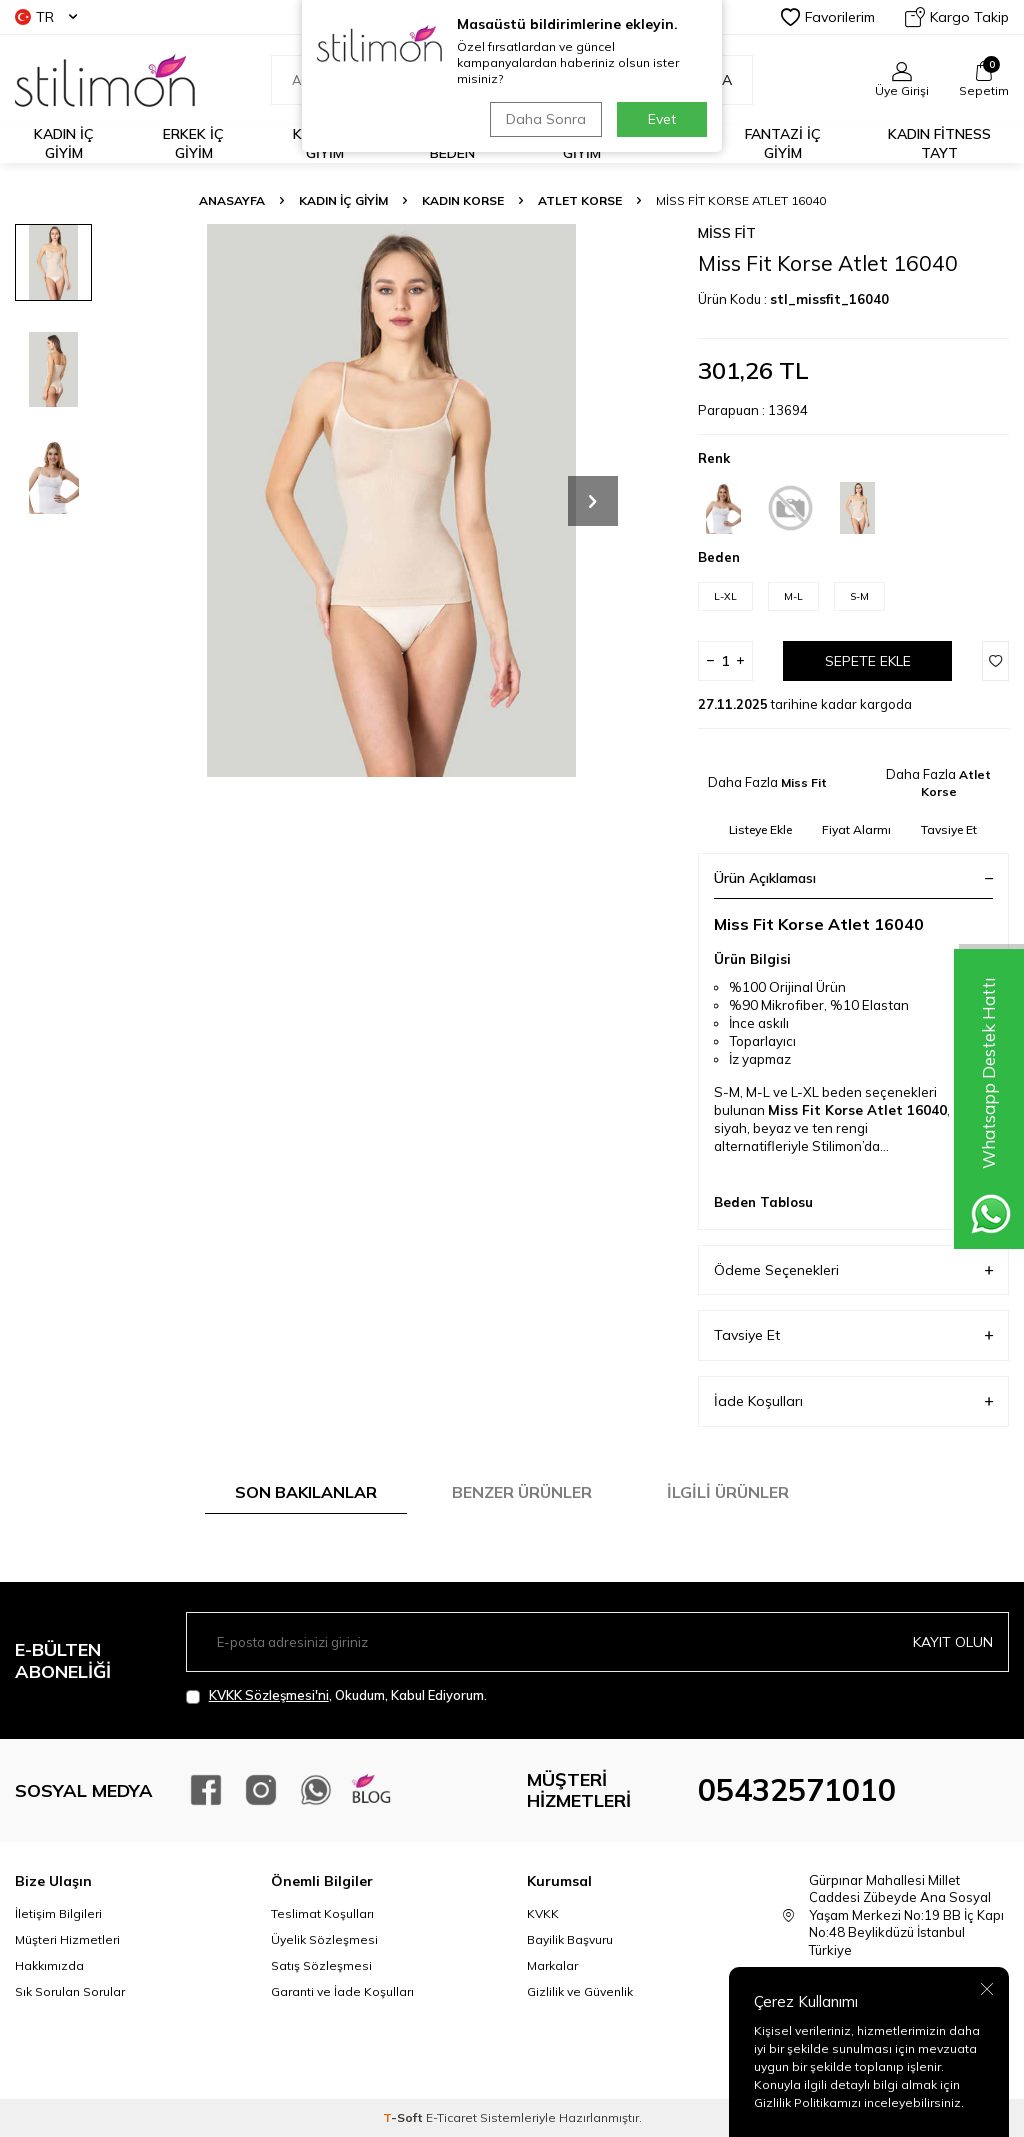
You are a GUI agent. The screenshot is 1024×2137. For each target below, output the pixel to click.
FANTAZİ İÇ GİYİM (783, 143)
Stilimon (837, 1146)
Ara (707, 80)
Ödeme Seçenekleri (853, 1270)
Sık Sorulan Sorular (70, 1991)
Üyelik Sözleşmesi (324, 1939)
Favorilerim (828, 17)
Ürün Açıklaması (853, 878)
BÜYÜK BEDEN (452, 143)
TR (46, 17)
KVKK (543, 1913)
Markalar (552, 1965)
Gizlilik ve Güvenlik (580, 1991)
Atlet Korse (580, 200)
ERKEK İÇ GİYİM (193, 143)
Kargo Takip (957, 17)
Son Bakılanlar (306, 1492)
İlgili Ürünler (728, 1492)
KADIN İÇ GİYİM (64, 143)
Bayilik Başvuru (570, 1939)
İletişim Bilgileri (58, 1913)
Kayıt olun (953, 1642)
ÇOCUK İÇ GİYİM (581, 143)
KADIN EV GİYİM (325, 143)
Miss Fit (727, 233)
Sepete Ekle (868, 661)
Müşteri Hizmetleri (67, 1939)
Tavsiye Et (949, 829)
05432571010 (797, 1790)
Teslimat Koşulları (322, 1913)
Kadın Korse (463, 200)
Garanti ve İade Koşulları (342, 1991)
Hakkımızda (49, 1965)
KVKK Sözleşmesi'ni (269, 1695)
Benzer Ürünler (522, 1492)
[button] (593, 501)
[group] (391, 500)
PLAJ (679, 144)
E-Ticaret (451, 2117)
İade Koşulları (853, 1401)
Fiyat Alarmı (856, 829)
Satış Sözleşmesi (321, 1965)
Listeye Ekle (760, 829)
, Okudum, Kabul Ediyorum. (336, 1695)
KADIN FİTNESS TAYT (939, 143)
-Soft (404, 2117)
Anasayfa (232, 200)
